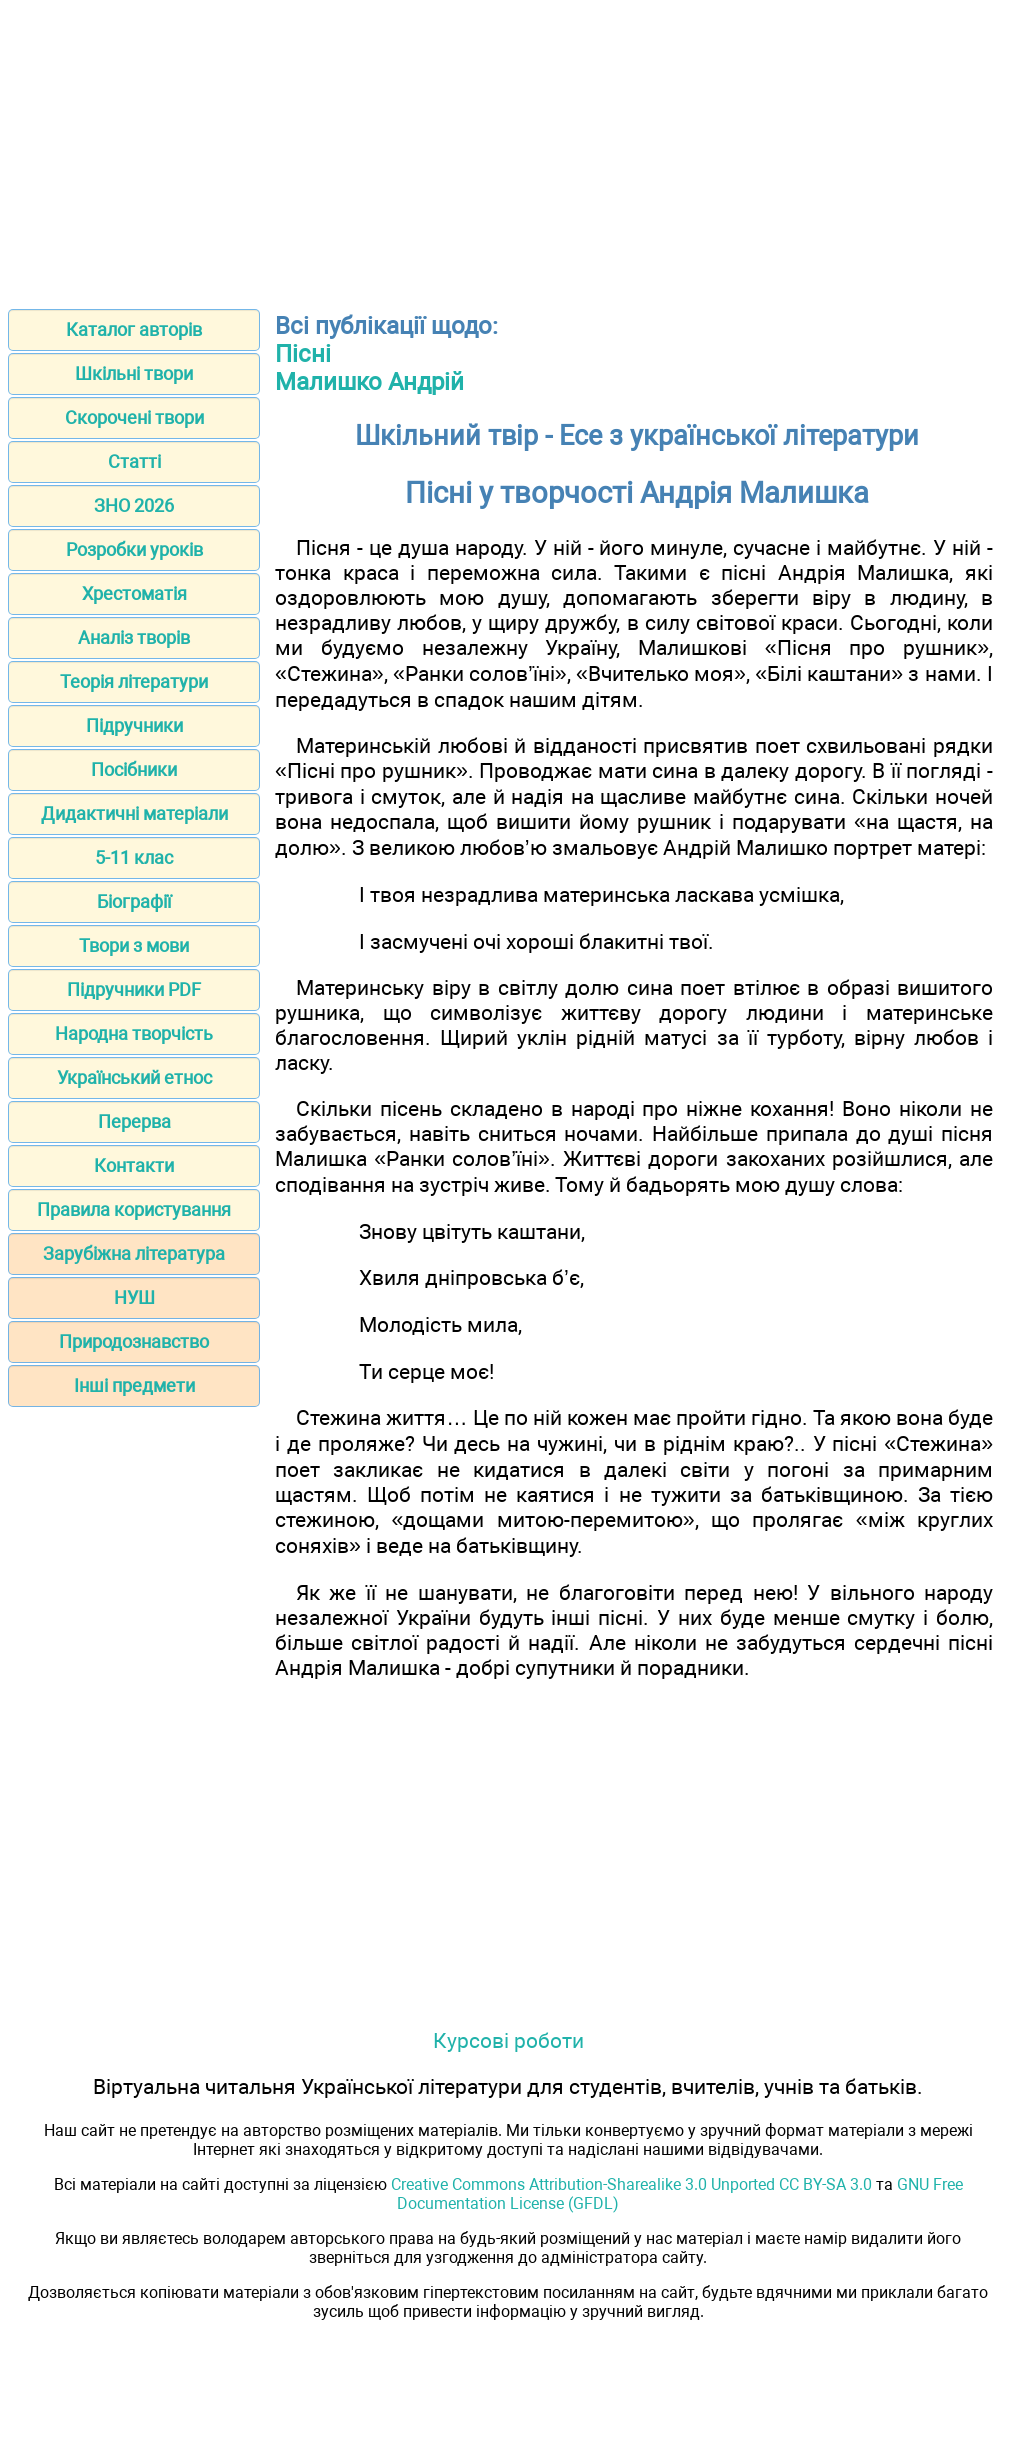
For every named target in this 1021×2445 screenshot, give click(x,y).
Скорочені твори (134, 417)
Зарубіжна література (134, 1253)
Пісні (303, 354)
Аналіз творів (134, 637)
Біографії (134, 901)
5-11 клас (134, 857)
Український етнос (134, 1077)
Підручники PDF (134, 989)
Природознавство (134, 1341)
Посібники (134, 769)
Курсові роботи (508, 2040)
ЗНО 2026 (134, 505)
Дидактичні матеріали (134, 813)
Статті (134, 461)
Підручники (134, 725)
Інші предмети (134, 1385)
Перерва (134, 1121)
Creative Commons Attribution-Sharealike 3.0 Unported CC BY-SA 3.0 (631, 2184)
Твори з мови (134, 945)
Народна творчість (134, 1033)
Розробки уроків (134, 549)
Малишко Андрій (369, 382)
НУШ (134, 1297)
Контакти (134, 1165)
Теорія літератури (134, 681)
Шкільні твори (134, 373)
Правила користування (134, 1209)
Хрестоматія (134, 593)
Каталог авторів (134, 329)
